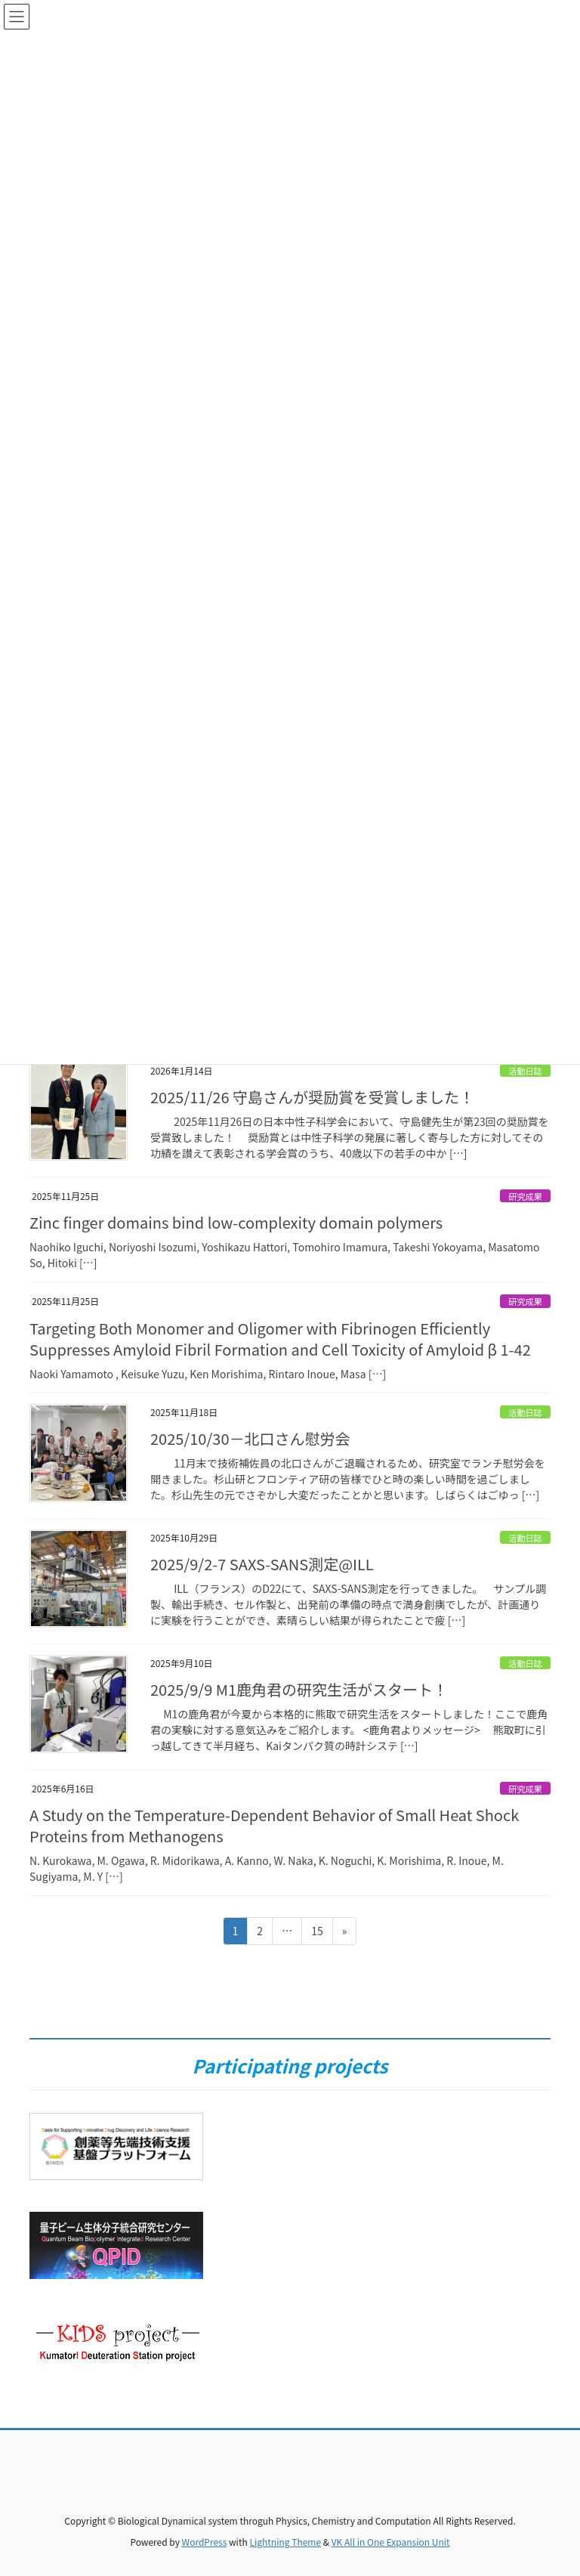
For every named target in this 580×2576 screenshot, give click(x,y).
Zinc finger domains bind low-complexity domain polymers (236, 1222)
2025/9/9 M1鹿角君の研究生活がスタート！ (299, 1689)
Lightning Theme (285, 2541)
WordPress (204, 2541)
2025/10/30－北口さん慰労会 (250, 1438)
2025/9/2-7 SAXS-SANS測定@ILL (262, 1564)
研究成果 (525, 1196)
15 (316, 1933)
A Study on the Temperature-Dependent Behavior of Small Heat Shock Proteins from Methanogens (274, 1825)
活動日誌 (525, 1071)
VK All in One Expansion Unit (391, 2541)
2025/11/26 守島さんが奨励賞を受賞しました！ (312, 1097)
